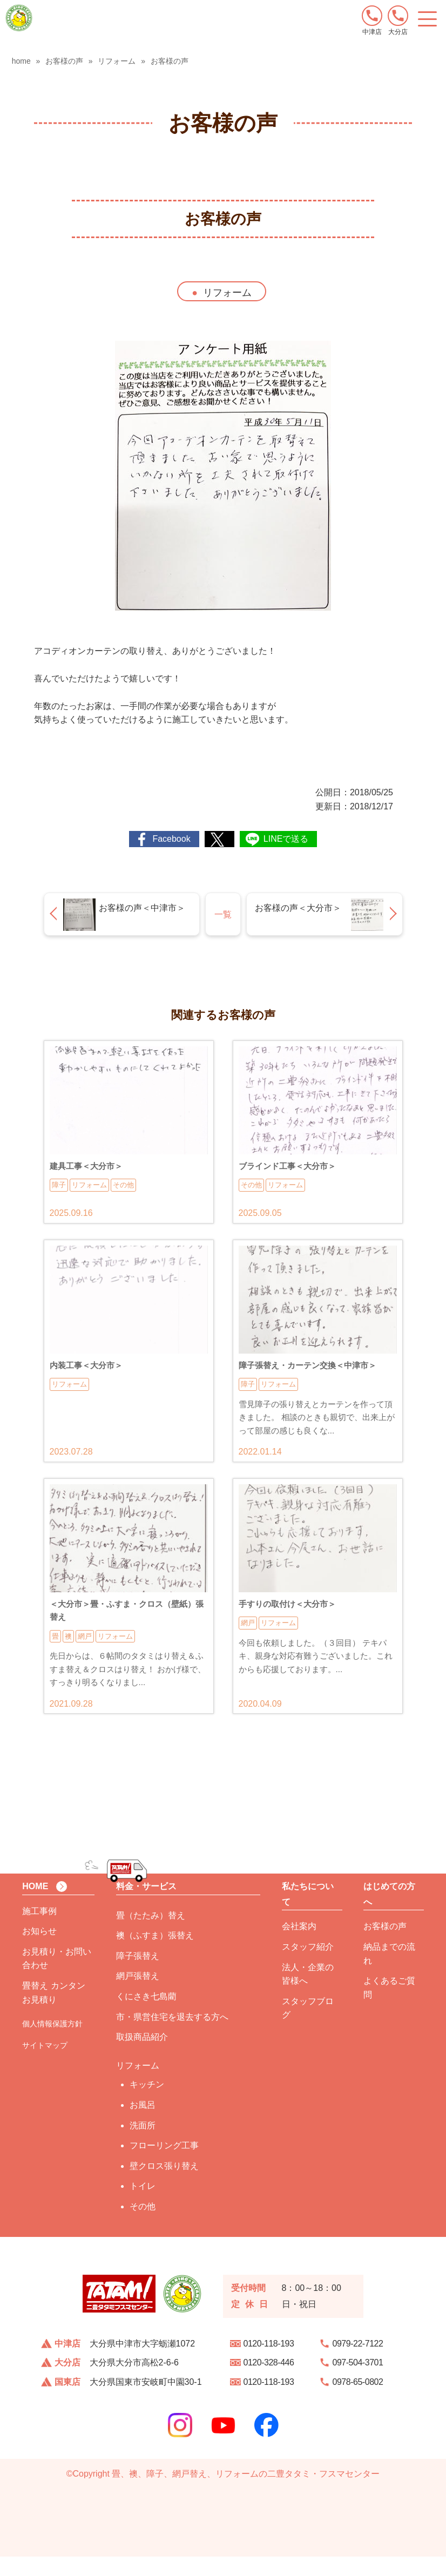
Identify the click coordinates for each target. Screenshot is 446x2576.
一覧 (223, 914)
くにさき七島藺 (146, 2015)
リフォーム (227, 292)
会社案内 (299, 1945)
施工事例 (39, 1930)
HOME (35, 1905)
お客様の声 (385, 1945)
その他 (143, 2225)
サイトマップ (44, 2064)
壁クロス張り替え (164, 2184)
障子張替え (137, 1974)
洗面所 (143, 2144)
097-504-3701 (358, 2381)
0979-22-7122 (358, 2362)
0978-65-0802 (358, 2400)
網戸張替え (137, 1995)
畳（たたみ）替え (150, 1934)
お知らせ (39, 1950)
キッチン (147, 2103)
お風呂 (143, 2123)
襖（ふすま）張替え (155, 1954)
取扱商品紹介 (142, 2056)
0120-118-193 (269, 2362)
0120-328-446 (269, 2381)
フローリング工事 (164, 2164)
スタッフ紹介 (308, 1965)
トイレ (143, 2205)
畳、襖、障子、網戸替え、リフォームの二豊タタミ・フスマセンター (246, 2493)
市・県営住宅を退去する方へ (172, 2035)
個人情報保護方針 (52, 2043)
